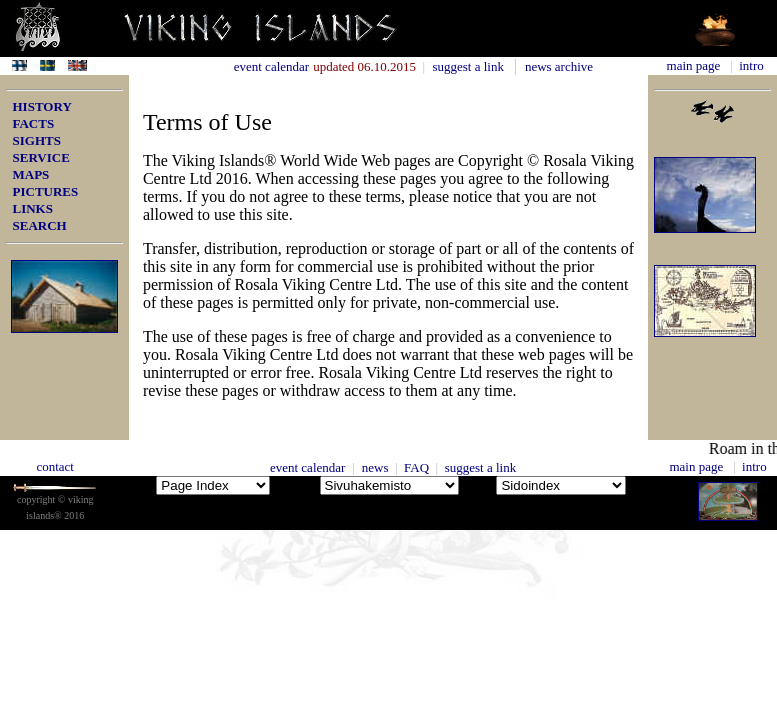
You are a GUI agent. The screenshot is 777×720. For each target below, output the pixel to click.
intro (750, 65)
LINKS (33, 208)
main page (694, 65)
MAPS (31, 174)
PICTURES (46, 191)
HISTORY (42, 106)
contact (55, 466)
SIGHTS (37, 140)
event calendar (307, 467)
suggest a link (472, 66)
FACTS (34, 123)
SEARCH (40, 225)
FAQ (420, 467)
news (377, 467)
